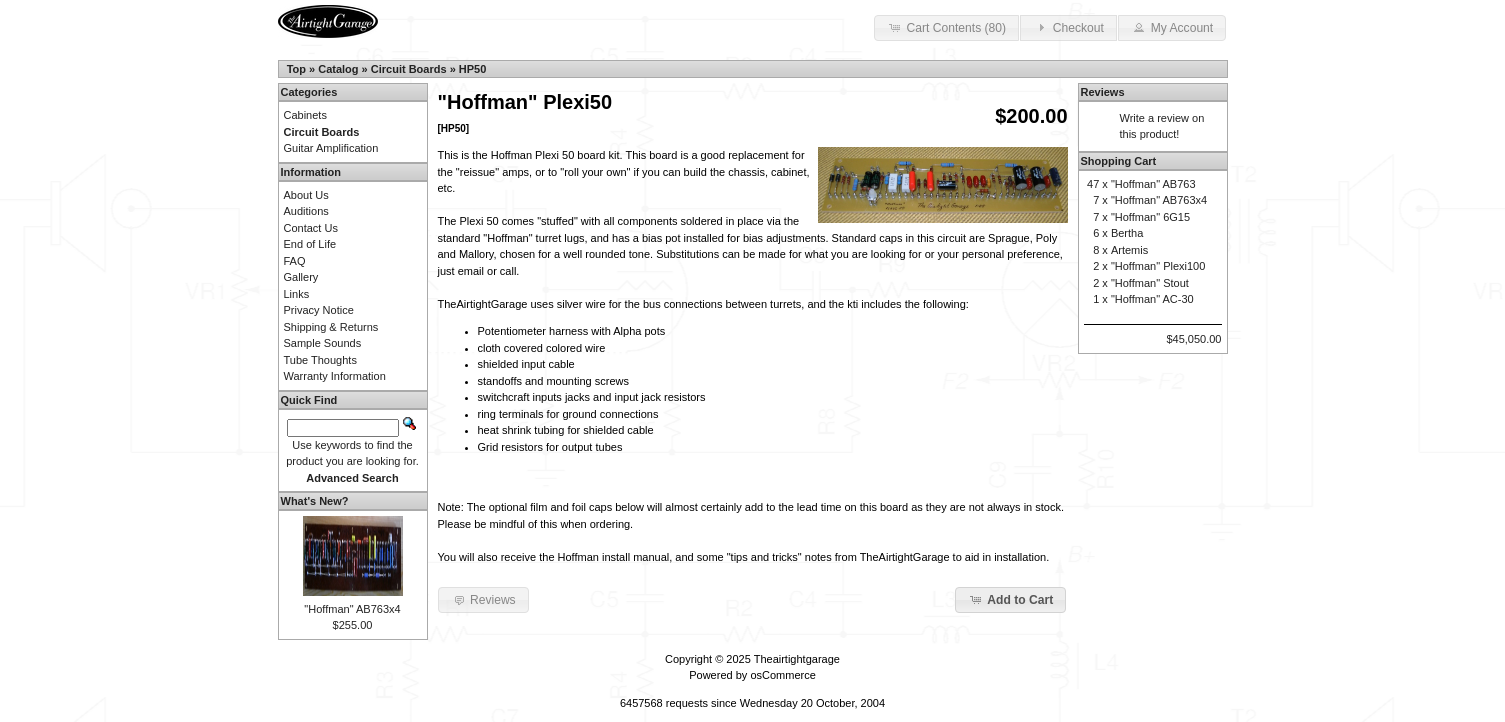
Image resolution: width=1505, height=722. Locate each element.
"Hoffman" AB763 (1153, 184)
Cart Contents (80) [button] (946, 27)
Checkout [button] (1068, 27)
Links (297, 294)
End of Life (310, 244)
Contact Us (311, 228)
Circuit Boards (409, 69)
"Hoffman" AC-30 (1152, 299)
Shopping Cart (1119, 161)
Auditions (306, 211)
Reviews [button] (483, 599)
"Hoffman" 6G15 (1150, 217)
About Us (306, 195)
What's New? (315, 501)
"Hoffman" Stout (1150, 283)
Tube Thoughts (320, 360)
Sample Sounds (323, 343)
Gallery (301, 277)
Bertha (1127, 233)
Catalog (338, 69)
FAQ (295, 261)
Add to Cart (1010, 599)
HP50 (473, 69)
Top (296, 69)
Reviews (1103, 92)
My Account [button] (1172, 27)
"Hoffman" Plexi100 (1158, 266)
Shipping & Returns (331, 327)
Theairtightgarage (797, 659)
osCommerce (782, 675)
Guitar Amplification (331, 148)
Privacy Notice (319, 310)
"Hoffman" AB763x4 (352, 609)
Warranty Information (335, 376)
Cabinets (305, 115)
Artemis (1129, 250)
